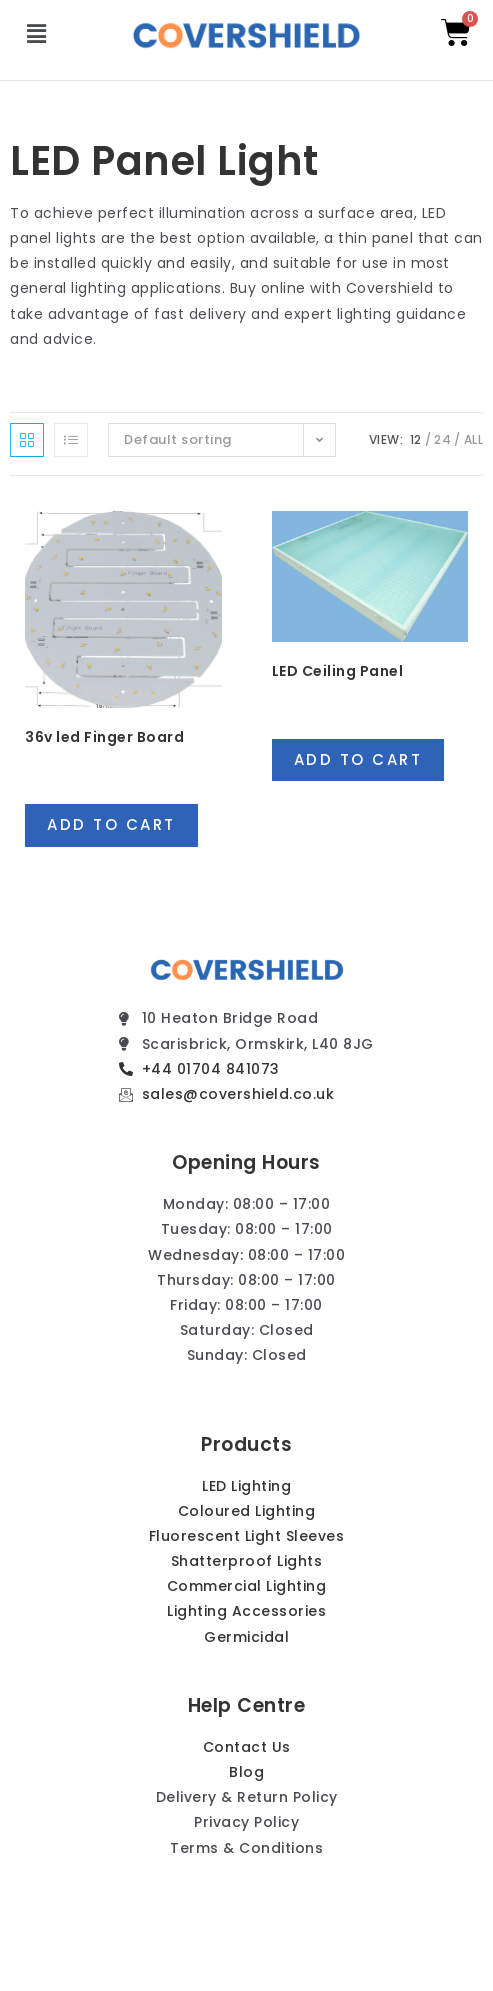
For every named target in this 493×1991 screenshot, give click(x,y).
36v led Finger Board (104, 737)
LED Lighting (246, 1486)
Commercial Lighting (247, 1586)
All (474, 439)
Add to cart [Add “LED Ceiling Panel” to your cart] (358, 759)
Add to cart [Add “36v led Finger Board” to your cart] (111, 824)
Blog (246, 1772)
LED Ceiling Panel (338, 671)
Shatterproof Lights (247, 1561)
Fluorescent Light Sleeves (247, 1536)
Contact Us (247, 1747)
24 (442, 439)
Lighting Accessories (246, 1611)
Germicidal (246, 1637)
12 (416, 439)
